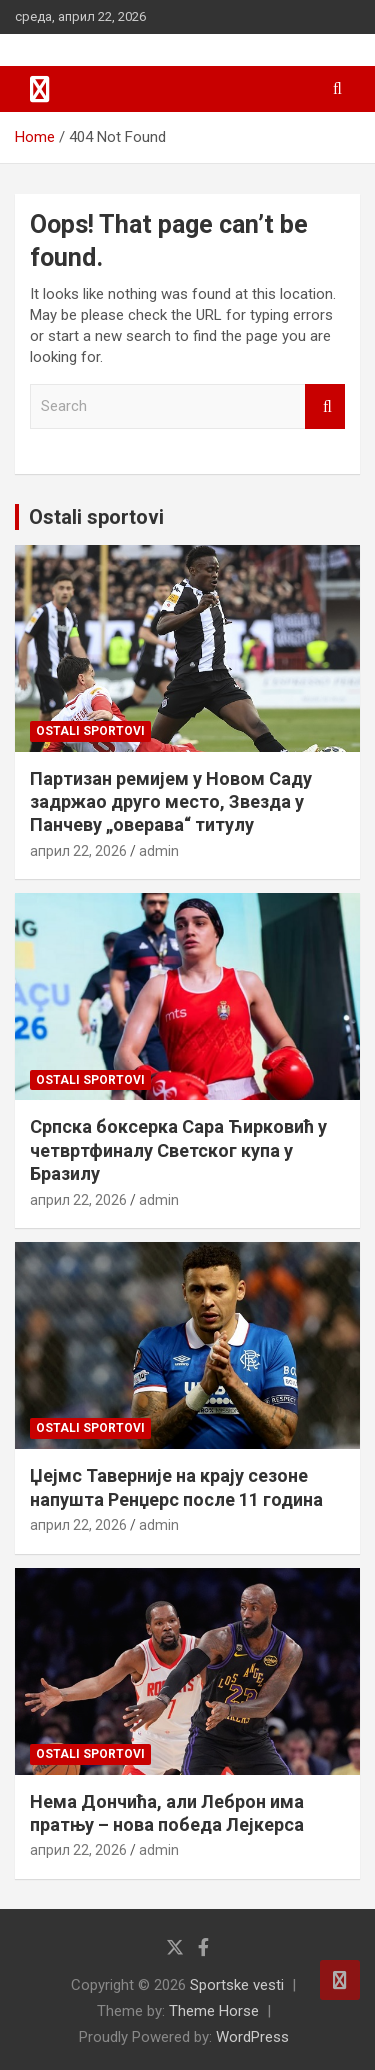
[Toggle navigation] (40, 89)
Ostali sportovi (96, 517)
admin (159, 851)
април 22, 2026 (78, 851)
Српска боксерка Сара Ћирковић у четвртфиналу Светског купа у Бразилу (178, 1150)
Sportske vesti (237, 1985)
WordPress (252, 2037)
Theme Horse (214, 2011)
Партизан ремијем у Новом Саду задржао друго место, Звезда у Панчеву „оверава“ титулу (171, 802)
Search (325, 406)
